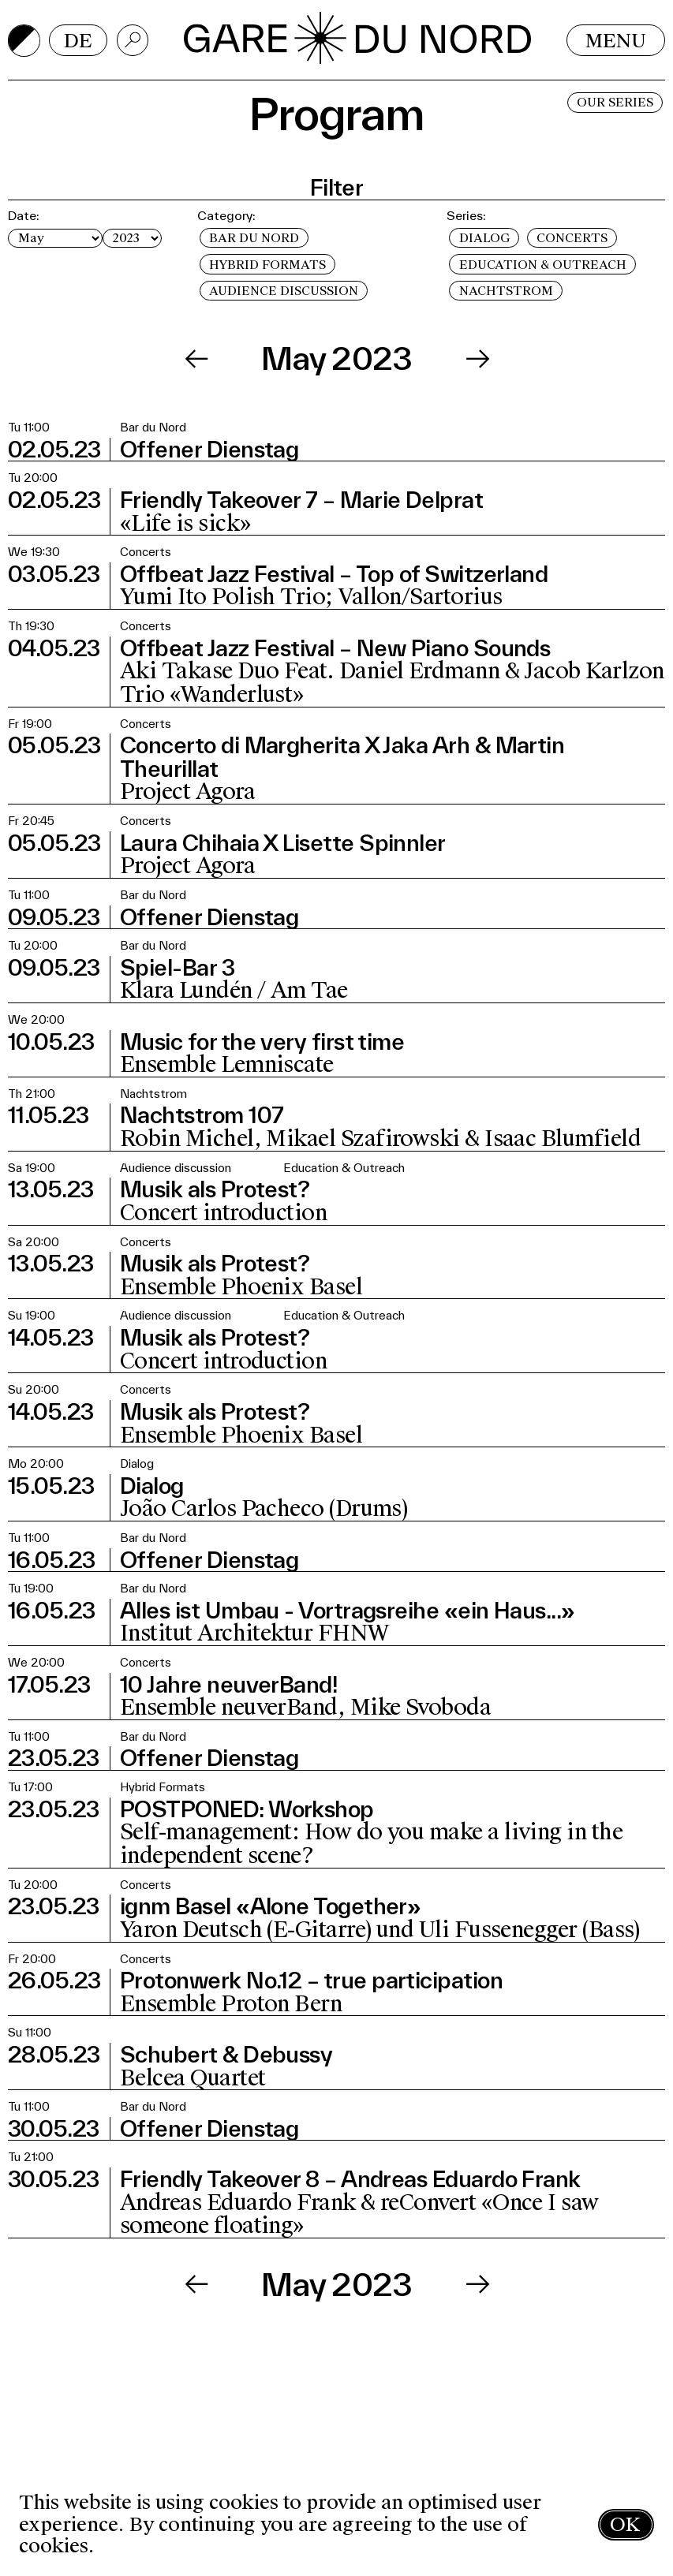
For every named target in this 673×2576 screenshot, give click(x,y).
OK (625, 2524)
